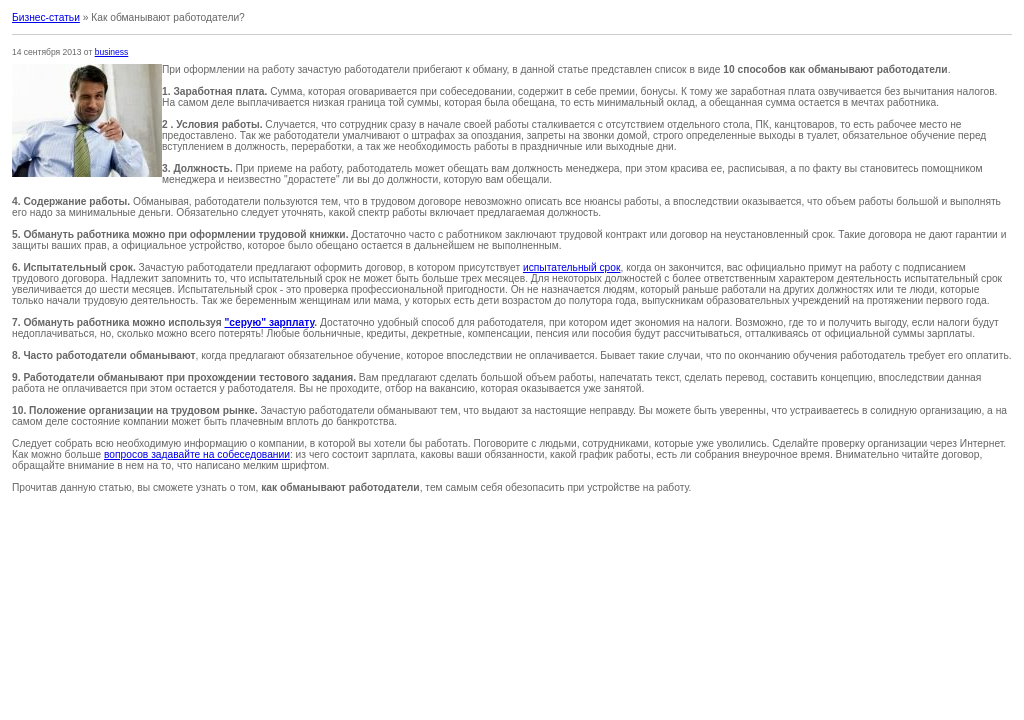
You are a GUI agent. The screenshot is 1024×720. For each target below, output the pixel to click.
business (112, 52)
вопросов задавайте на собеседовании (197, 454)
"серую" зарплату (269, 322)
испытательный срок (572, 267)
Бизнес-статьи (46, 17)
